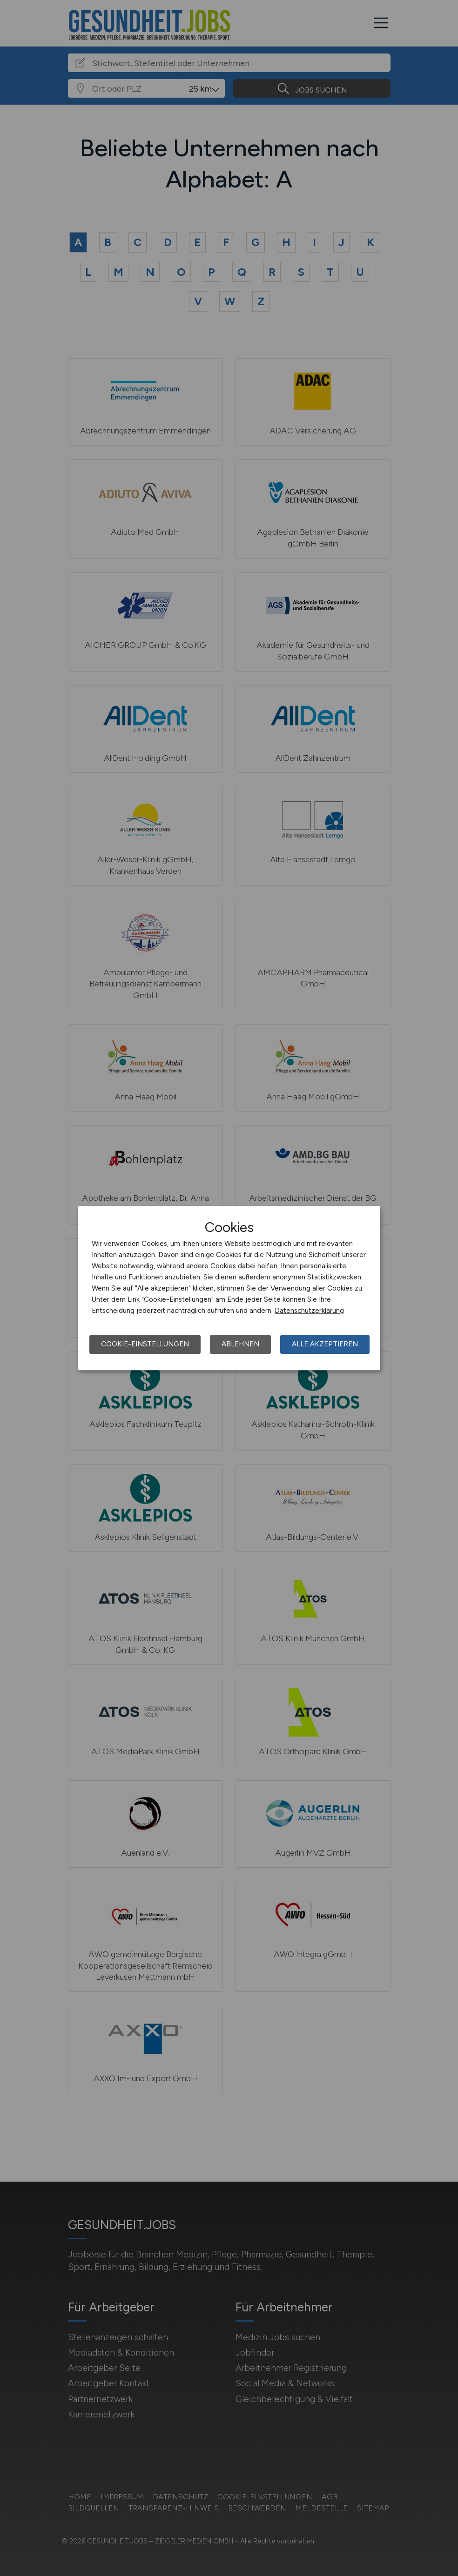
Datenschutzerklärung (309, 1310)
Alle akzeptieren (325, 1344)
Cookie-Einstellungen (145, 1344)
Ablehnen (240, 1344)
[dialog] (229, 1288)
